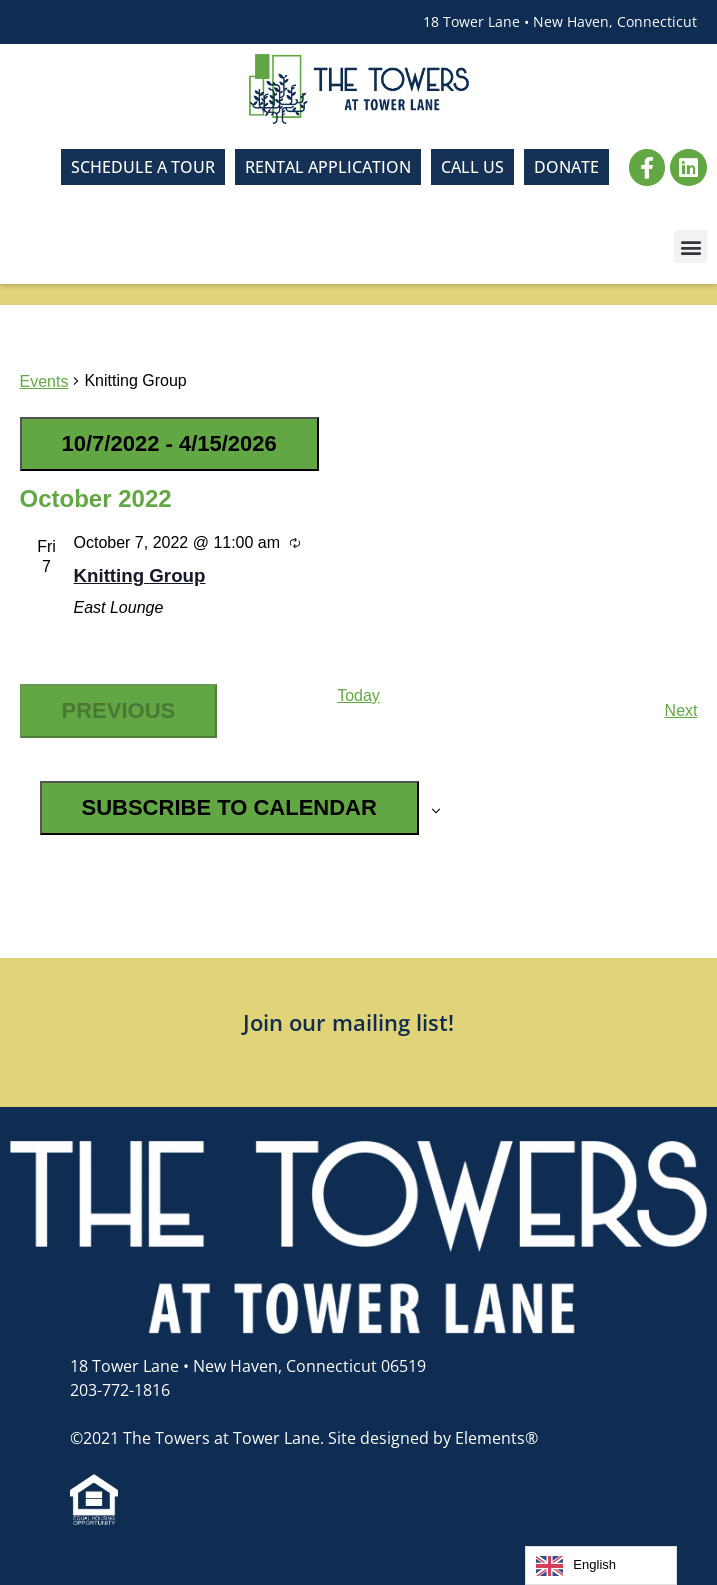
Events (44, 381)
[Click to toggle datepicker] (169, 444)
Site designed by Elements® (433, 1438)
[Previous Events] (119, 711)
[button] (690, 246)
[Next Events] (681, 711)
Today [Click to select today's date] (358, 695)
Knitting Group (140, 575)
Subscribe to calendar (229, 807)
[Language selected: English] (601, 1565)
